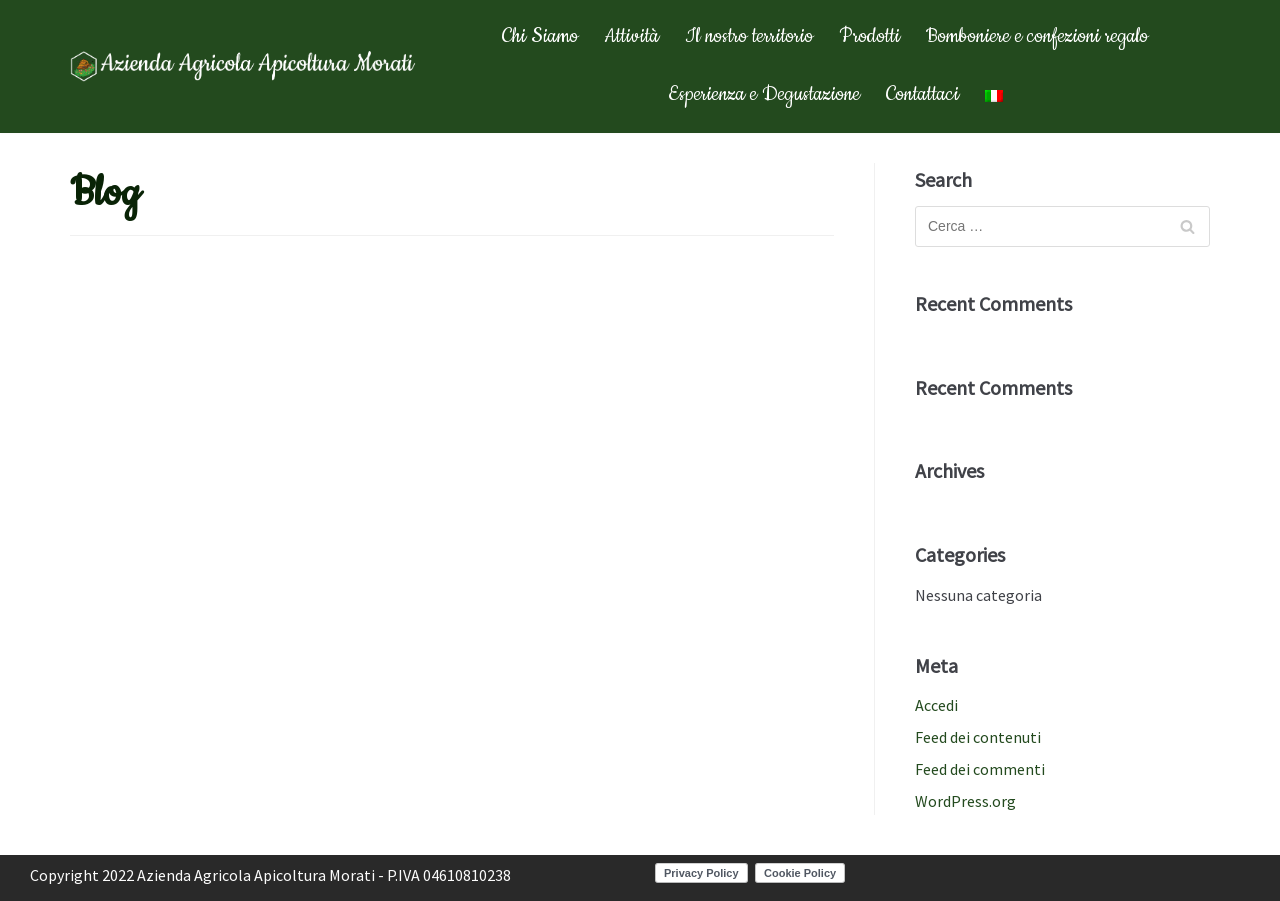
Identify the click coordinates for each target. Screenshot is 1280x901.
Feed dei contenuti (978, 737)
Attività (631, 36)
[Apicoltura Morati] (245, 66)
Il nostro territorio (749, 36)
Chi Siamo (540, 36)
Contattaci (922, 94)
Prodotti (869, 36)
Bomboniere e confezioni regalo (1037, 36)
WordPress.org (965, 801)
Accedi (936, 705)
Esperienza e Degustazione (764, 94)
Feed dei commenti (980, 769)
